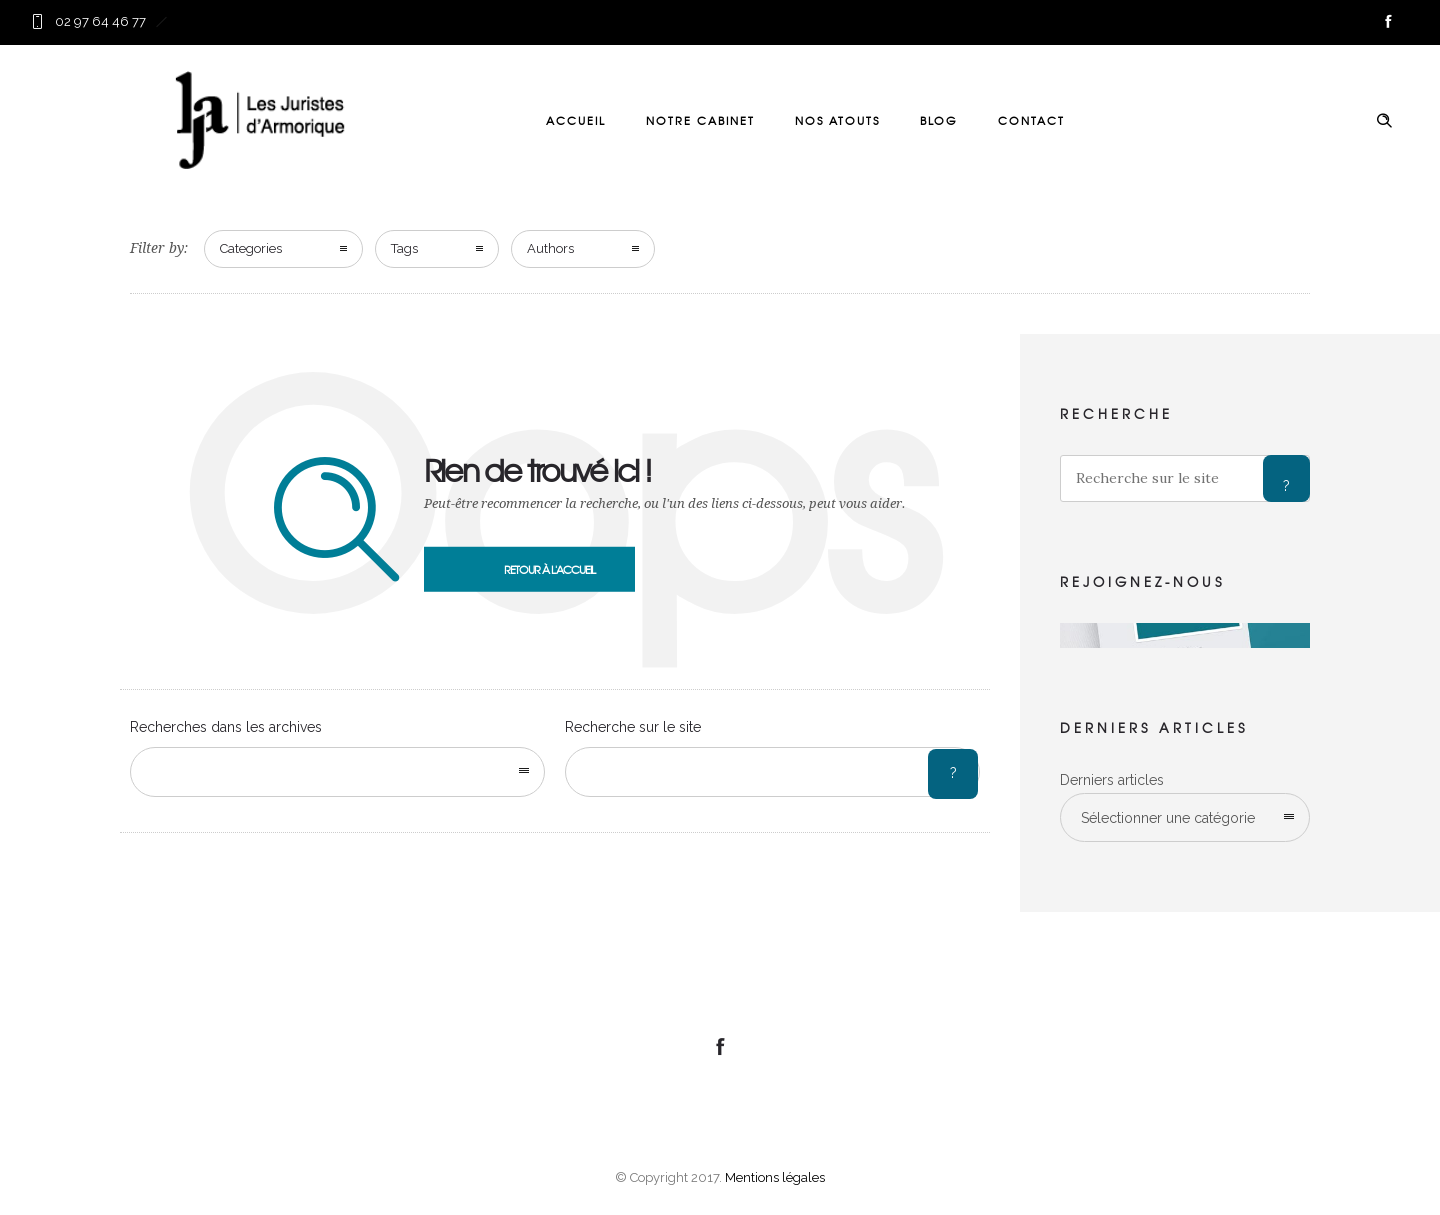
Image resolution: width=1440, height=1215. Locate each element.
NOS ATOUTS (837, 120)
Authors (550, 248)
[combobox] (337, 772)
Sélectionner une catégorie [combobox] (1168, 818)
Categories (251, 248)
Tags (404, 248)
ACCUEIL (576, 120)
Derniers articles (1112, 780)
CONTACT (1031, 120)
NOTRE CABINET (700, 120)
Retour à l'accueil (549, 569)
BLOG (939, 120)
